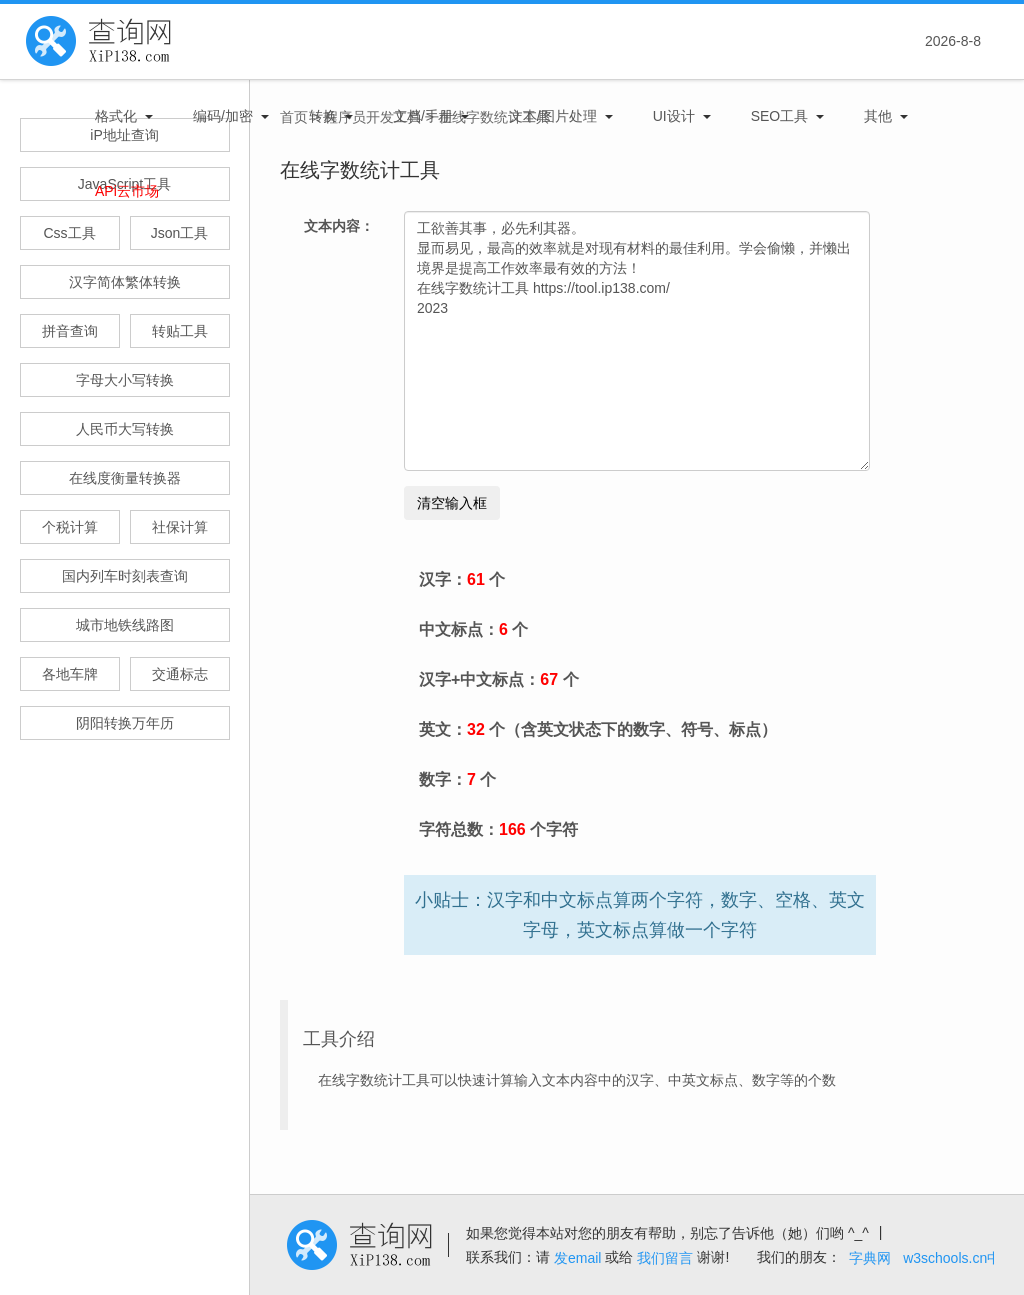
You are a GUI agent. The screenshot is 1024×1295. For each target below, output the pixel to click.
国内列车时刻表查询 (125, 576)
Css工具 (69, 233)
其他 (878, 116)
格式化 (116, 116)
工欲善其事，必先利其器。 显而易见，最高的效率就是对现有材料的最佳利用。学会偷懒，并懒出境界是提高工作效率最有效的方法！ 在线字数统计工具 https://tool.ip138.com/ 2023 (637, 341)
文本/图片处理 (553, 116)
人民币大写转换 (125, 429)
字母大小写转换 (125, 380)
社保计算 (180, 527)
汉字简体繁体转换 (125, 282)
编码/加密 (223, 116)
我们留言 (665, 1258)
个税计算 (70, 527)
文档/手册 (423, 116)
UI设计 (674, 116)
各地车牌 (70, 674)
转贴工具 (180, 331)
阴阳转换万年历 (125, 723)
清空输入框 (452, 503)
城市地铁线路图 (125, 625)
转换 (323, 116)
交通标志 (180, 674)
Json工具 (180, 233)
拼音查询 (70, 331)
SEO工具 (780, 116)
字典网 (870, 1258)
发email (577, 1258)
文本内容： (339, 226)
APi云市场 (127, 191)
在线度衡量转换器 (125, 478)
